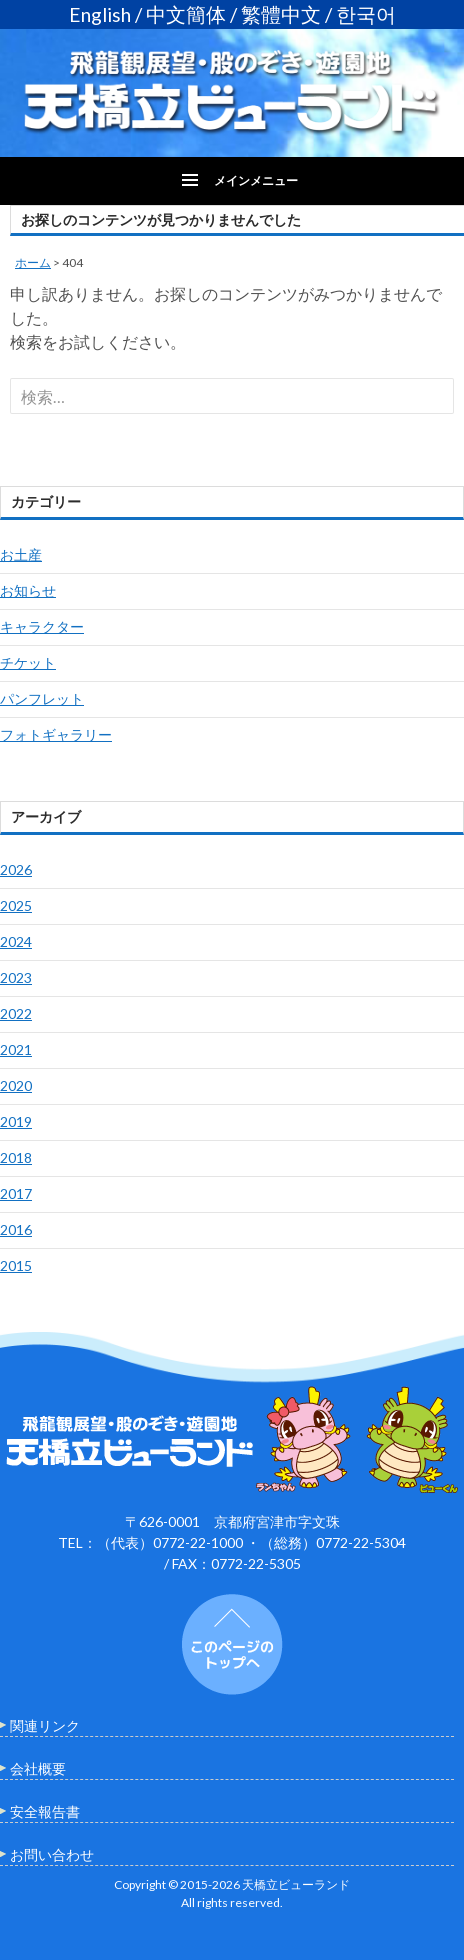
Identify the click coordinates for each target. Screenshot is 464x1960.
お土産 (21, 554)
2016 (16, 1229)
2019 (16, 1121)
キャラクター (42, 626)
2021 (16, 1049)
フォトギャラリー (56, 734)
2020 (16, 1085)
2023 (16, 977)
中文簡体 (186, 14)
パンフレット (42, 698)
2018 (16, 1157)
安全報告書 (45, 1811)
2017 (16, 1193)
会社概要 (38, 1768)
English (100, 14)
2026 (16, 869)
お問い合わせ (52, 1854)
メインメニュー (256, 180)
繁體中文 (281, 14)
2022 (16, 1013)
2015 (16, 1265)
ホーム (33, 262)
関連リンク (45, 1725)
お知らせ (28, 590)
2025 (16, 905)
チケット (28, 662)
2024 (16, 941)
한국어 (366, 14)
